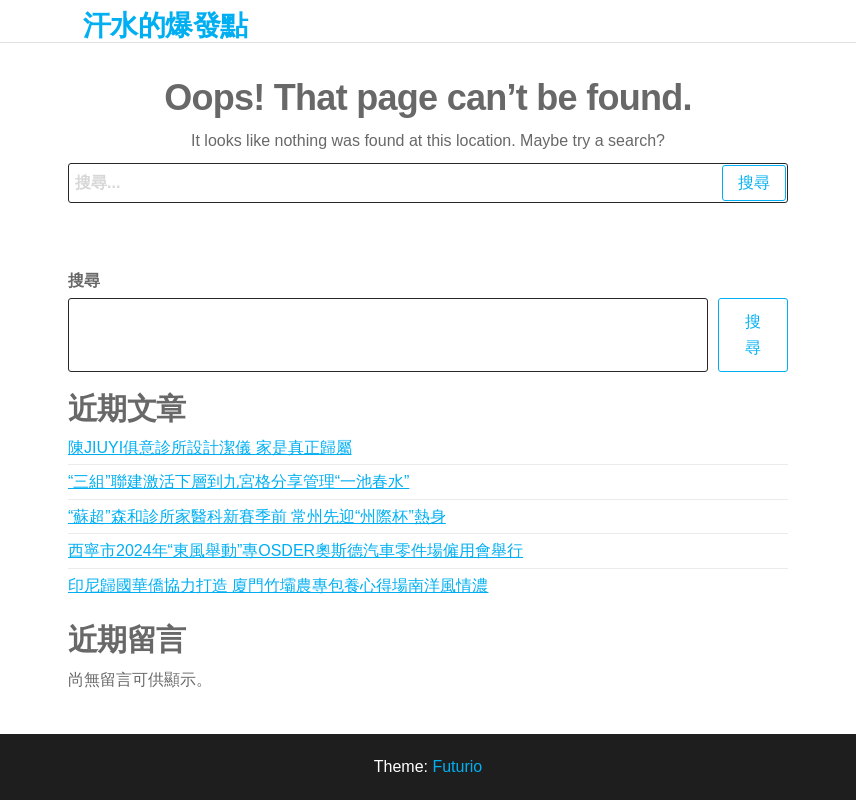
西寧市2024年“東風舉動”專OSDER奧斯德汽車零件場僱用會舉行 (295, 550)
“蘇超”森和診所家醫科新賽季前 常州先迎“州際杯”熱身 (257, 516)
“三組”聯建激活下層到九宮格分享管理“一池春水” (238, 481)
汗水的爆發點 (165, 25)
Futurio (457, 766)
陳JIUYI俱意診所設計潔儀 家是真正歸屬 (210, 447)
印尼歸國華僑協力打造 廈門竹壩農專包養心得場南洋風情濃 (278, 585)
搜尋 (84, 280)
